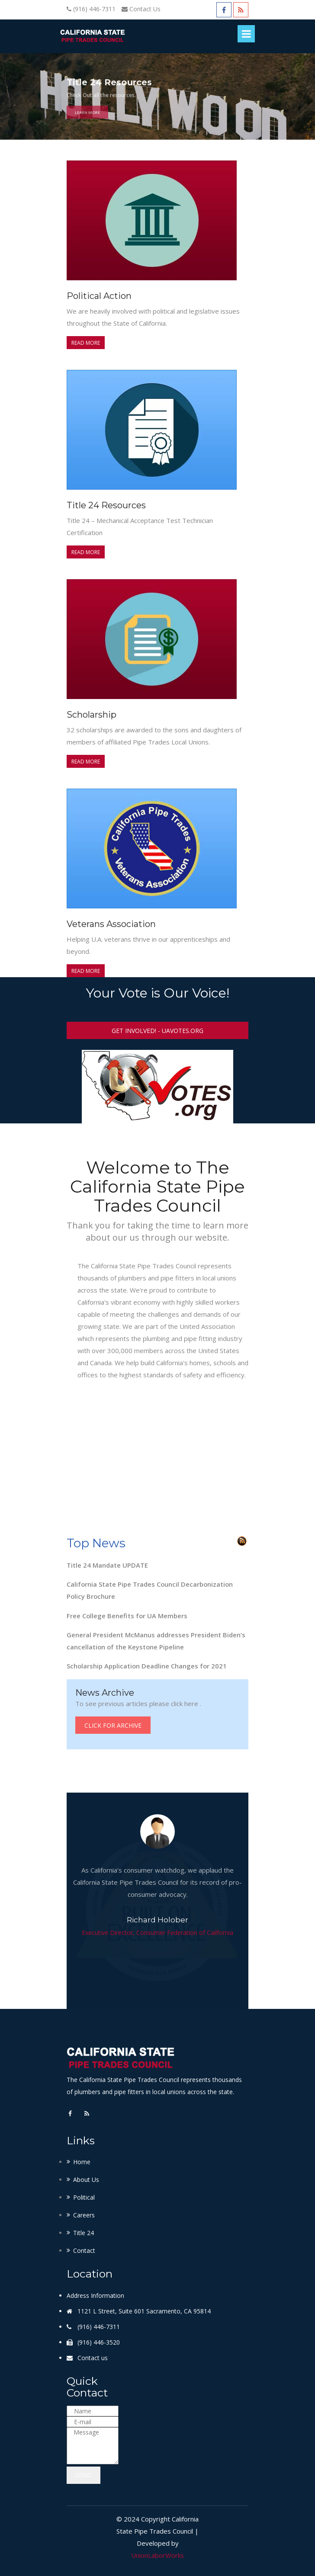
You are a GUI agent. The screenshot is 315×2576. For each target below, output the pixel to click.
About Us (86, 2179)
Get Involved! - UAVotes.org (157, 1031)
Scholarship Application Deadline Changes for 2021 (147, 1665)
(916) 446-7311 (94, 9)
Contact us (92, 2357)
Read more (85, 342)
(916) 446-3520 (98, 2341)
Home (81, 2161)
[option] (157, 96)
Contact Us (145, 9)
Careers (84, 2214)
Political (84, 2196)
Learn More (87, 118)
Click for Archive (112, 1724)
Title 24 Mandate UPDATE (107, 1565)
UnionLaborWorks (157, 2554)
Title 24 (83, 2232)
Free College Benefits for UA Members (127, 1615)
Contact (84, 2250)
